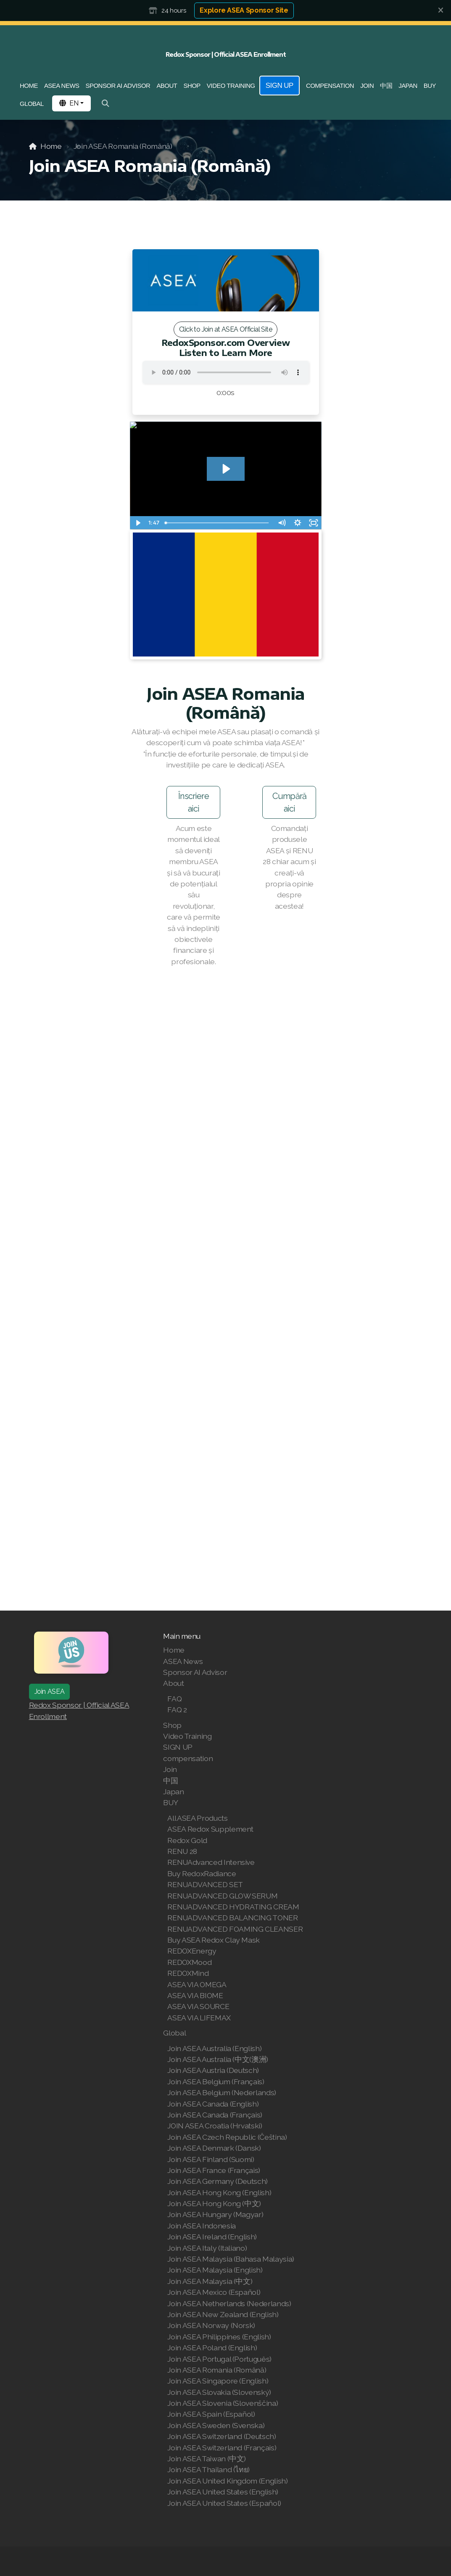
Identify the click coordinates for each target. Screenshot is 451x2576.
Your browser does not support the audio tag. (225, 372)
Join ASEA (49, 1691)
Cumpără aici (289, 805)
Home (51, 146)
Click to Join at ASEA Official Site (225, 329)
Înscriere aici (193, 805)
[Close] (440, 10)
